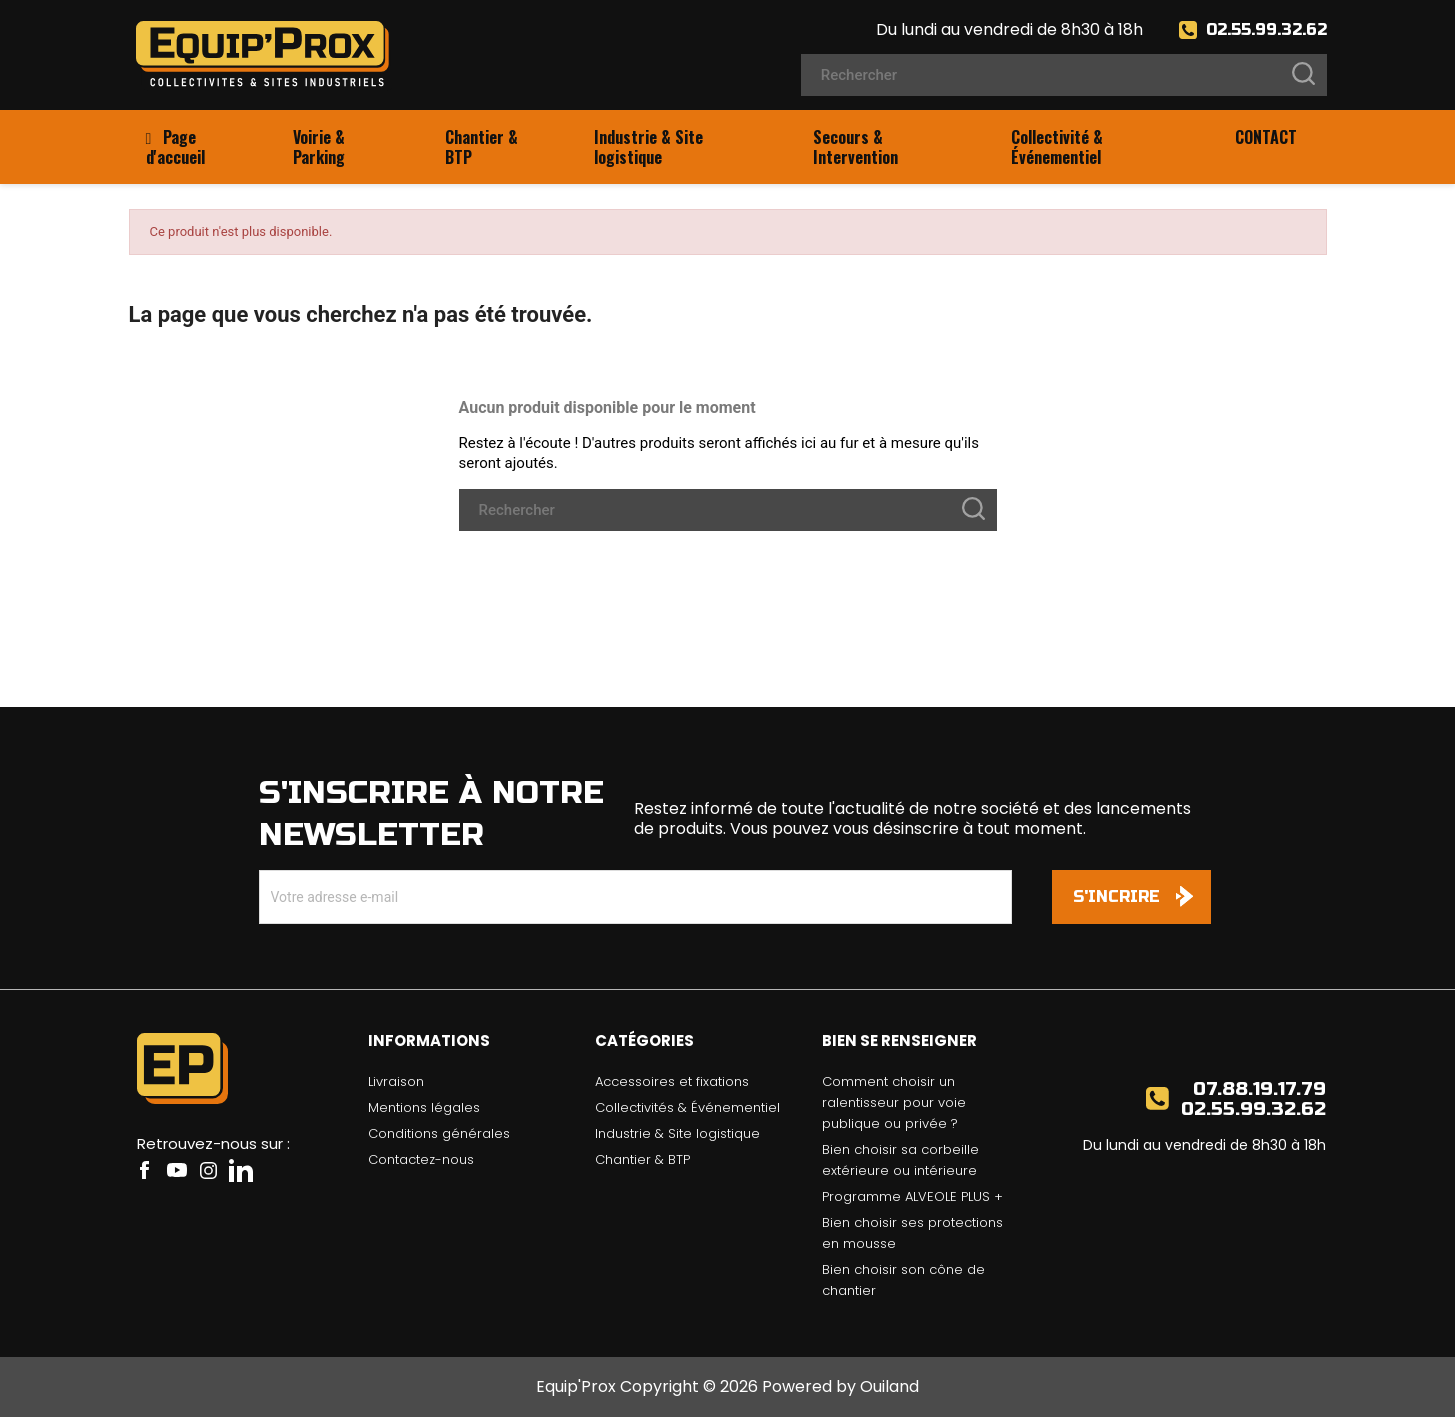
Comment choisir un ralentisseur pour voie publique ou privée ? (894, 1102)
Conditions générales (439, 1133)
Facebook (145, 1170)
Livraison (396, 1081)
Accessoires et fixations (672, 1081)
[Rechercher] (1064, 75)
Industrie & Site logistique (677, 1133)
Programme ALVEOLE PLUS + (912, 1196)
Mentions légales (424, 1107)
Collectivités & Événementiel (687, 1107)
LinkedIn (241, 1170)
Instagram (209, 1170)
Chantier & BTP (642, 1159)
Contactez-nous (421, 1159)
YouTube (177, 1170)
